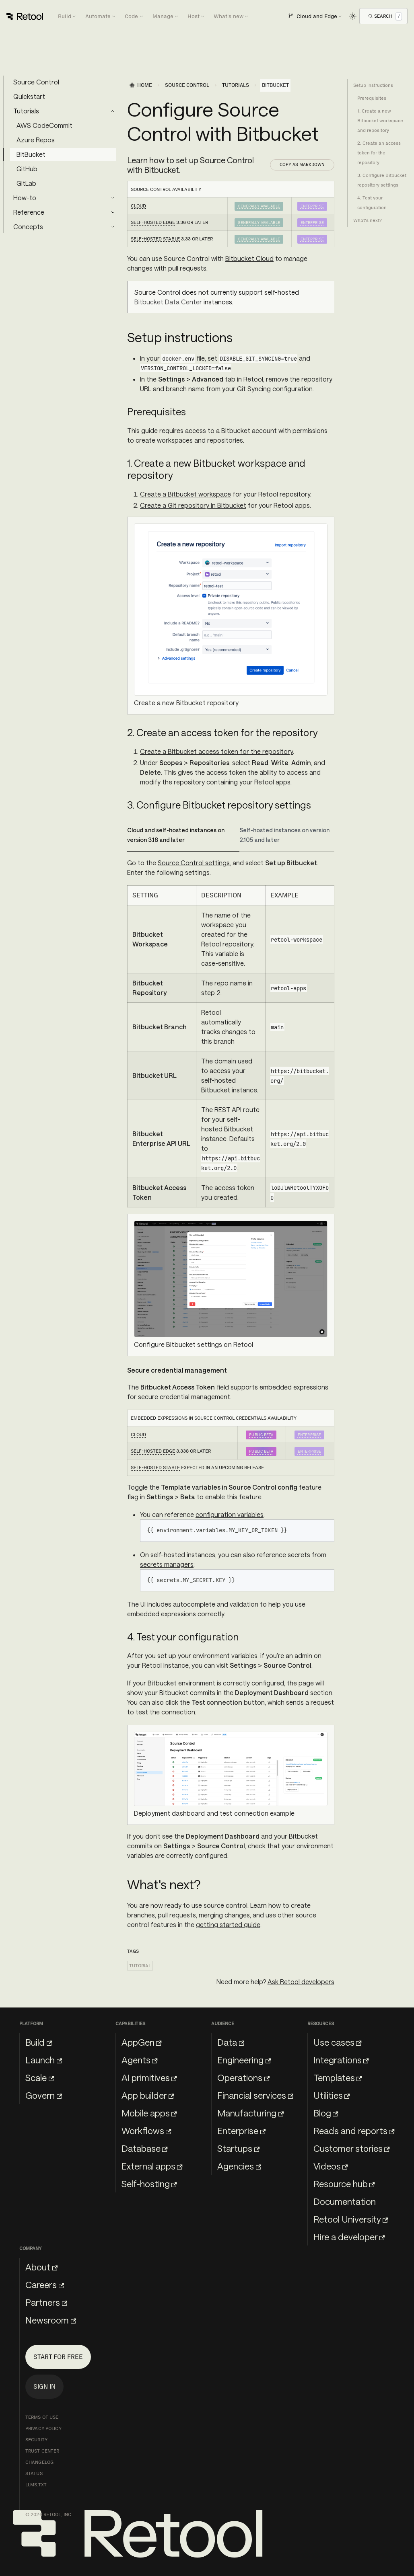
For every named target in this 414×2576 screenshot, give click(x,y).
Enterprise (312, 206)
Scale (39, 2077)
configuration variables (230, 1514)
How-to (24, 197)
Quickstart (29, 96)
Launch (43, 2060)
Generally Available (259, 206)
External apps (152, 2166)
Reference (28, 212)
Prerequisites (371, 98)
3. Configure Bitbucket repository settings (381, 180)
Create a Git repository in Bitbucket (193, 505)
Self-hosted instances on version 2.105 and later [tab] (284, 835)
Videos (330, 2166)
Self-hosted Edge (153, 222)
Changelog (39, 2462)
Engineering (244, 2060)
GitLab (26, 183)
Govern (43, 2095)
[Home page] (140, 85)
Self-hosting (149, 2183)
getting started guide (228, 1924)
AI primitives (149, 2077)
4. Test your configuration (372, 202)
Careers (44, 2284)
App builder (148, 2095)
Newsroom (50, 2320)
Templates (337, 2077)
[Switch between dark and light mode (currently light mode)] (352, 16)
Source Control (36, 82)
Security (36, 2439)
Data (230, 2042)
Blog (325, 2113)
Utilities (331, 2095)
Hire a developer (349, 2236)
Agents (140, 2060)
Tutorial (140, 1965)
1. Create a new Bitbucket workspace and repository (380, 120)
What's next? (367, 220)
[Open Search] (385, 16)
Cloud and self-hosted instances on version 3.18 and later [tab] (176, 835)
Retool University (350, 2219)
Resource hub (344, 2183)
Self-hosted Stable (155, 239)
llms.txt (36, 2484)
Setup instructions (373, 85)
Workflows (146, 2130)
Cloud (138, 206)
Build (38, 2042)
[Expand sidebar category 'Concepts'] (113, 226)
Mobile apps (149, 2113)
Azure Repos (35, 140)
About (41, 2267)
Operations (243, 2077)
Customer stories (351, 2148)
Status (34, 2473)
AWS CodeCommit (44, 125)
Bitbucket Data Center (168, 302)
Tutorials (26, 111)
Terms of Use (41, 2417)
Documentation (344, 2201)
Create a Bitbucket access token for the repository (216, 751)
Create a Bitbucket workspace (185, 494)
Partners (46, 2302)
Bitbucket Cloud (249, 258)
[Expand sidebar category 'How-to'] (113, 197)
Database (145, 2148)
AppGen (142, 2042)
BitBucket (30, 154)
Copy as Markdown (302, 164)
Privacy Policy (43, 2428)
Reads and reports (354, 2130)
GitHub (26, 168)
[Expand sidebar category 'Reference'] (113, 212)
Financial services (255, 2095)
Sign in (44, 2386)
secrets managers (167, 1564)
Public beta (261, 1435)
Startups (238, 2148)
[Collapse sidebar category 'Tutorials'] (113, 111)
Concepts (28, 226)
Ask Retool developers (301, 1981)
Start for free (58, 2356)
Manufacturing (250, 2113)
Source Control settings (194, 862)
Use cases (337, 2042)
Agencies (239, 2166)
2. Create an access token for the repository (379, 152)
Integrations (341, 2060)
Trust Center (42, 2451)
